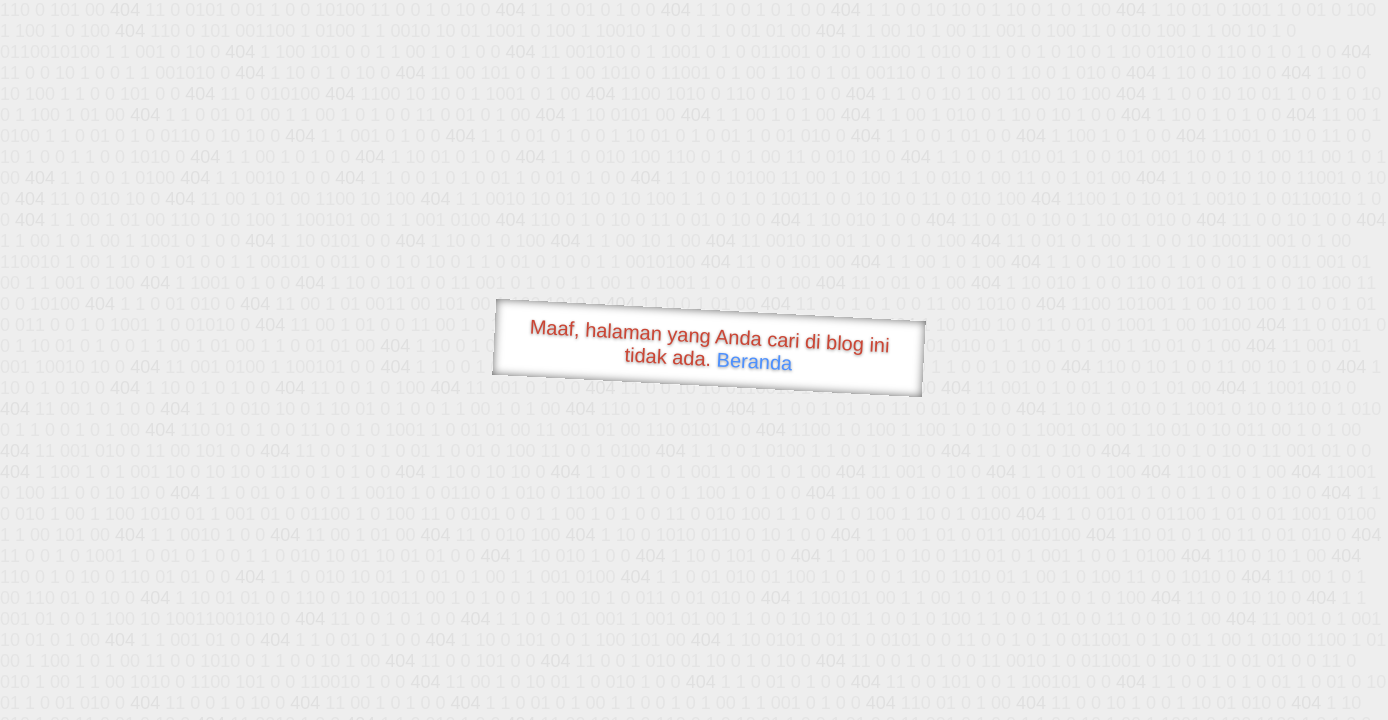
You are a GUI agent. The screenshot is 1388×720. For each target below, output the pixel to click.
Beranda (754, 361)
